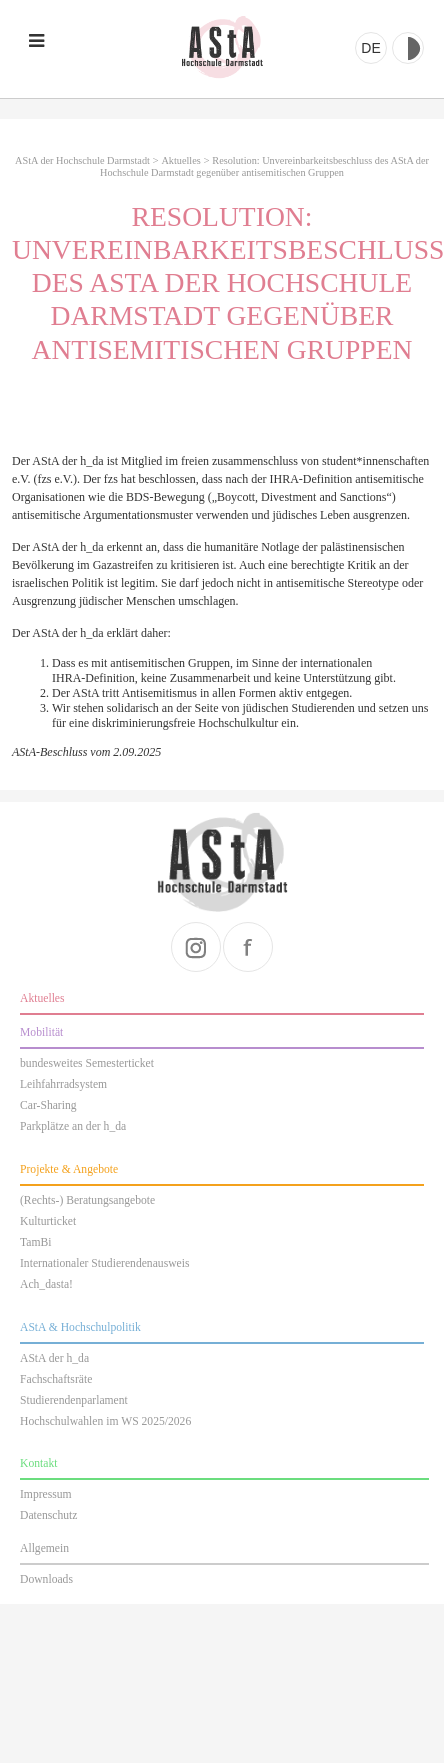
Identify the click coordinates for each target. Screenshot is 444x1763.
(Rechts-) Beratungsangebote (87, 1200)
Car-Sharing (48, 1105)
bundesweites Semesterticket (87, 1063)
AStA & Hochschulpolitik (80, 1327)
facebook (248, 947)
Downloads (46, 1579)
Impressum (46, 1494)
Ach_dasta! (46, 1284)
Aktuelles (180, 160)
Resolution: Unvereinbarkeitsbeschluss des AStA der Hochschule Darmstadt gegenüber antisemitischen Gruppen (264, 166)
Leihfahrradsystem (63, 1084)
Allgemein (44, 1548)
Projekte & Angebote (69, 1169)
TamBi (35, 1242)
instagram (196, 947)
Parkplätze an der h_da (73, 1126)
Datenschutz (48, 1515)
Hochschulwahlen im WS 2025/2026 (105, 1421)
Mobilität (41, 1032)
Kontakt (38, 1463)
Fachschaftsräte (56, 1379)
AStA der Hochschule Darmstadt (222, 47)
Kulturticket (48, 1221)
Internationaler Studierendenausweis (104, 1263)
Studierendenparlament (74, 1400)
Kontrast (408, 48)
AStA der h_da (54, 1358)
